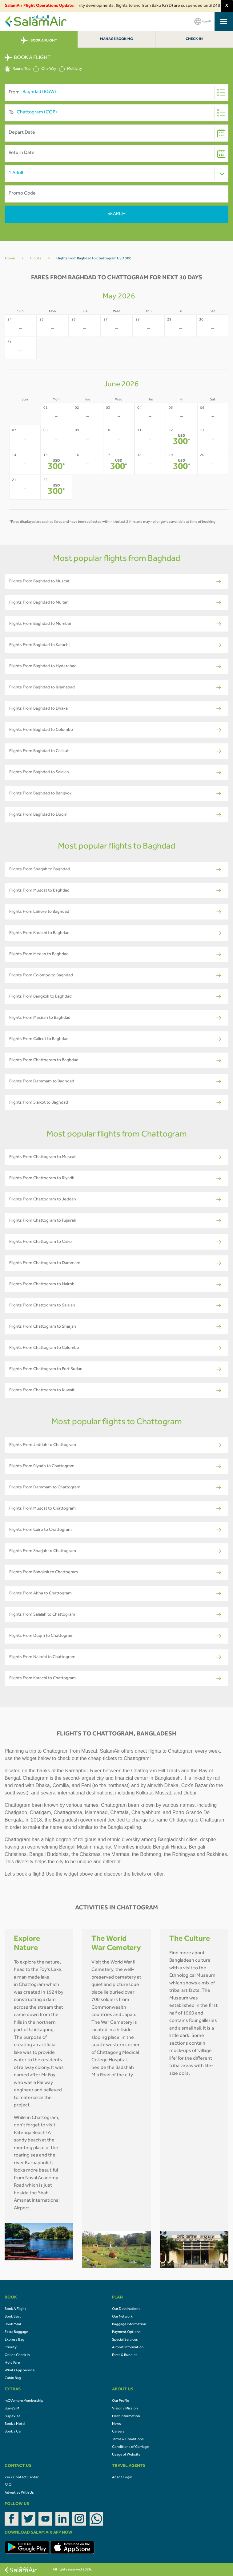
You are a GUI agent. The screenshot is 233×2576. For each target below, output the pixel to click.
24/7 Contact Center (21, 2477)
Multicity (70, 69)
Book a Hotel (15, 2424)
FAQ (8, 2485)
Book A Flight (15, 2309)
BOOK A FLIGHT (39, 41)
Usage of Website (126, 2455)
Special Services (125, 2340)
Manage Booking (116, 39)
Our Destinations (126, 2309)
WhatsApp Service (19, 2371)
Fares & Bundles (124, 2355)
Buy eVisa (12, 2416)
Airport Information (128, 2348)
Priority (11, 2348)
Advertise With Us (19, 2493)
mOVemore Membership (24, 2401)
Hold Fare (12, 2363)
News (116, 2424)
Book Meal (13, 2324)
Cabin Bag (13, 2378)
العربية (202, 21)
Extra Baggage (16, 2332)
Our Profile (120, 2401)
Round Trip (17, 69)
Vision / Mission (125, 2409)
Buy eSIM (12, 2409)
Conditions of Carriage (130, 2447)
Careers (118, 2432)
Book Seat (13, 2317)
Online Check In (17, 2355)
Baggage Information (129, 2324)
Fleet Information (126, 2416)
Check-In (194, 39)
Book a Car (13, 2432)
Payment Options (126, 2332)
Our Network (122, 2317)
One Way (44, 69)
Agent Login (122, 2477)
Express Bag (14, 2340)
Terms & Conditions (128, 2439)
